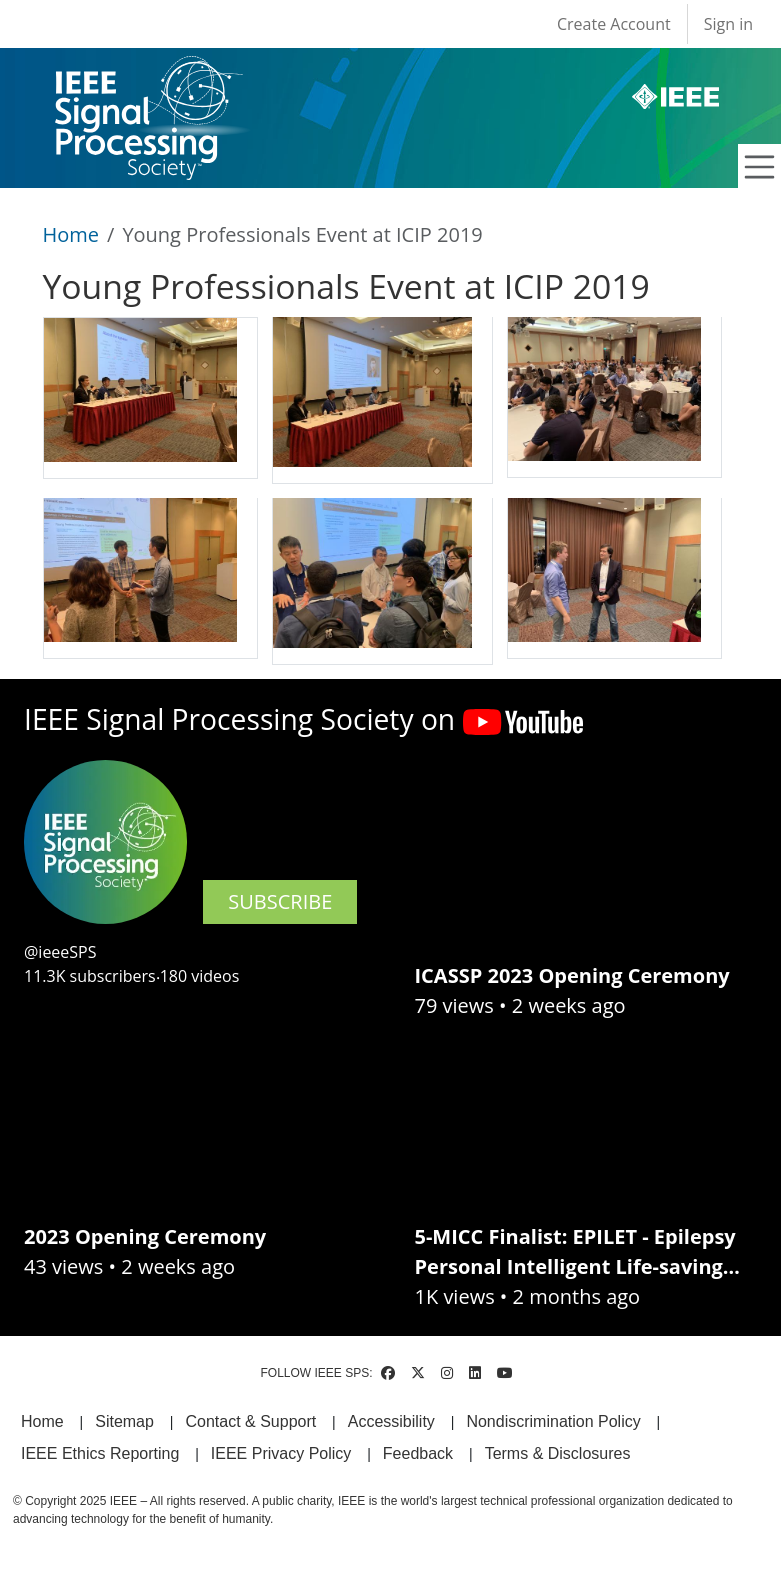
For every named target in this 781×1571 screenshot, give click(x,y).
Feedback (418, 1453)
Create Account (614, 24)
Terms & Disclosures (558, 1453)
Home (71, 234)
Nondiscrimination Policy (553, 1421)
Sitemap (124, 1421)
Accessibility (391, 1421)
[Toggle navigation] (760, 167)
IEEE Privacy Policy (281, 1453)
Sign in (728, 24)
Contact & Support (250, 1421)
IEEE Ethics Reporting (100, 1453)
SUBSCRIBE (280, 901)
